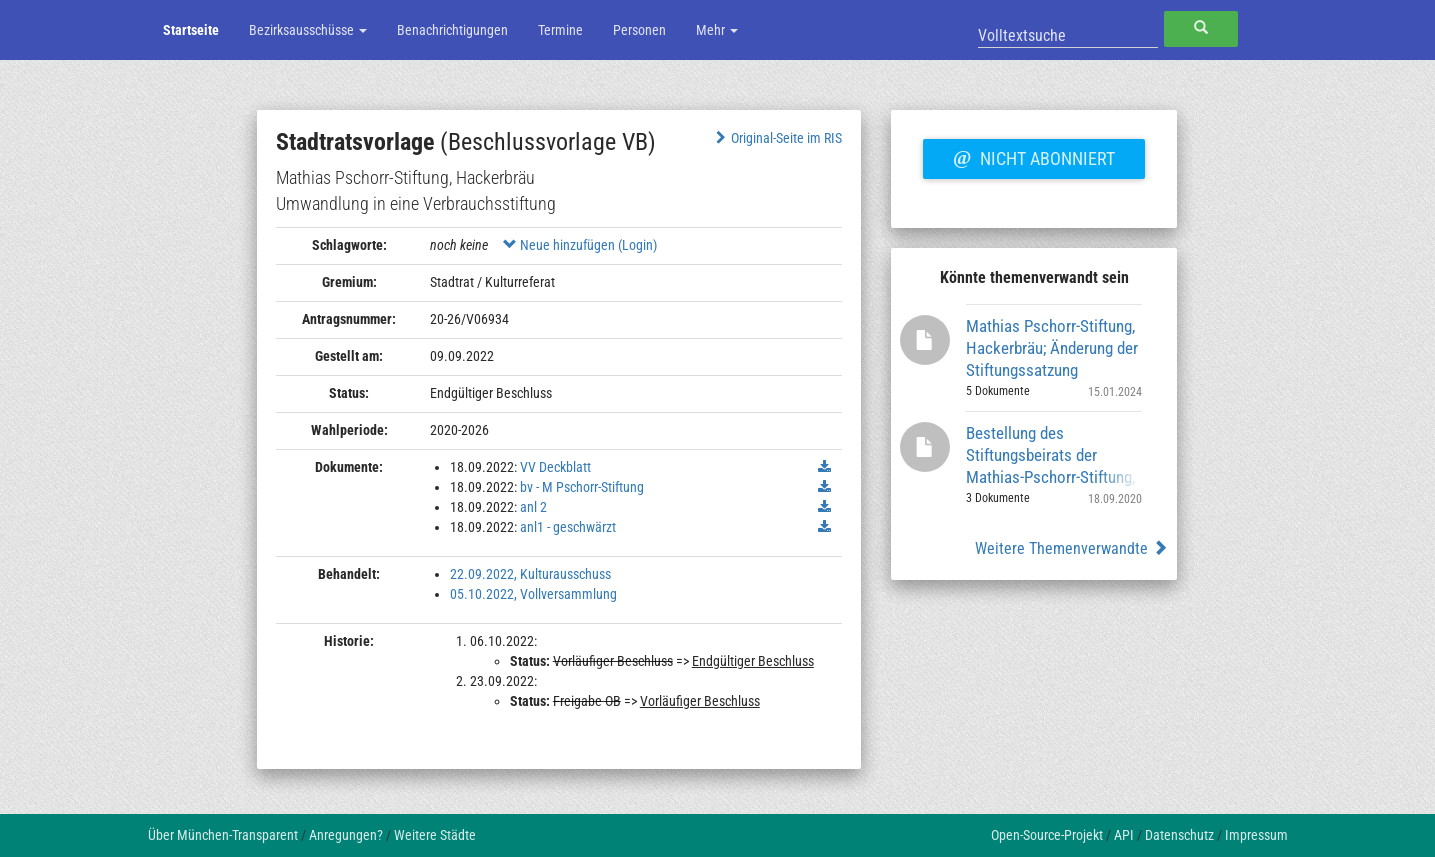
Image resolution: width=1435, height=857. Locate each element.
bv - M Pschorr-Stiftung (582, 487)
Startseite (191, 30)
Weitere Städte (435, 835)
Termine (560, 30)
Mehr (717, 30)
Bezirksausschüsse (308, 30)
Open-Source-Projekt (1047, 835)
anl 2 (533, 507)
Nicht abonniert (1034, 156)
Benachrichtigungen (452, 30)
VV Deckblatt (555, 467)
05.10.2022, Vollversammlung (533, 594)
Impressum (1256, 835)
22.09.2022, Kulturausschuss (530, 574)
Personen (639, 30)
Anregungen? (346, 835)
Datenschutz (1179, 835)
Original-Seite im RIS (776, 138)
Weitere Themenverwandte (1071, 548)
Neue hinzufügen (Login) (580, 245)
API (1124, 835)
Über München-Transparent (223, 835)
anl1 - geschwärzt (568, 527)
